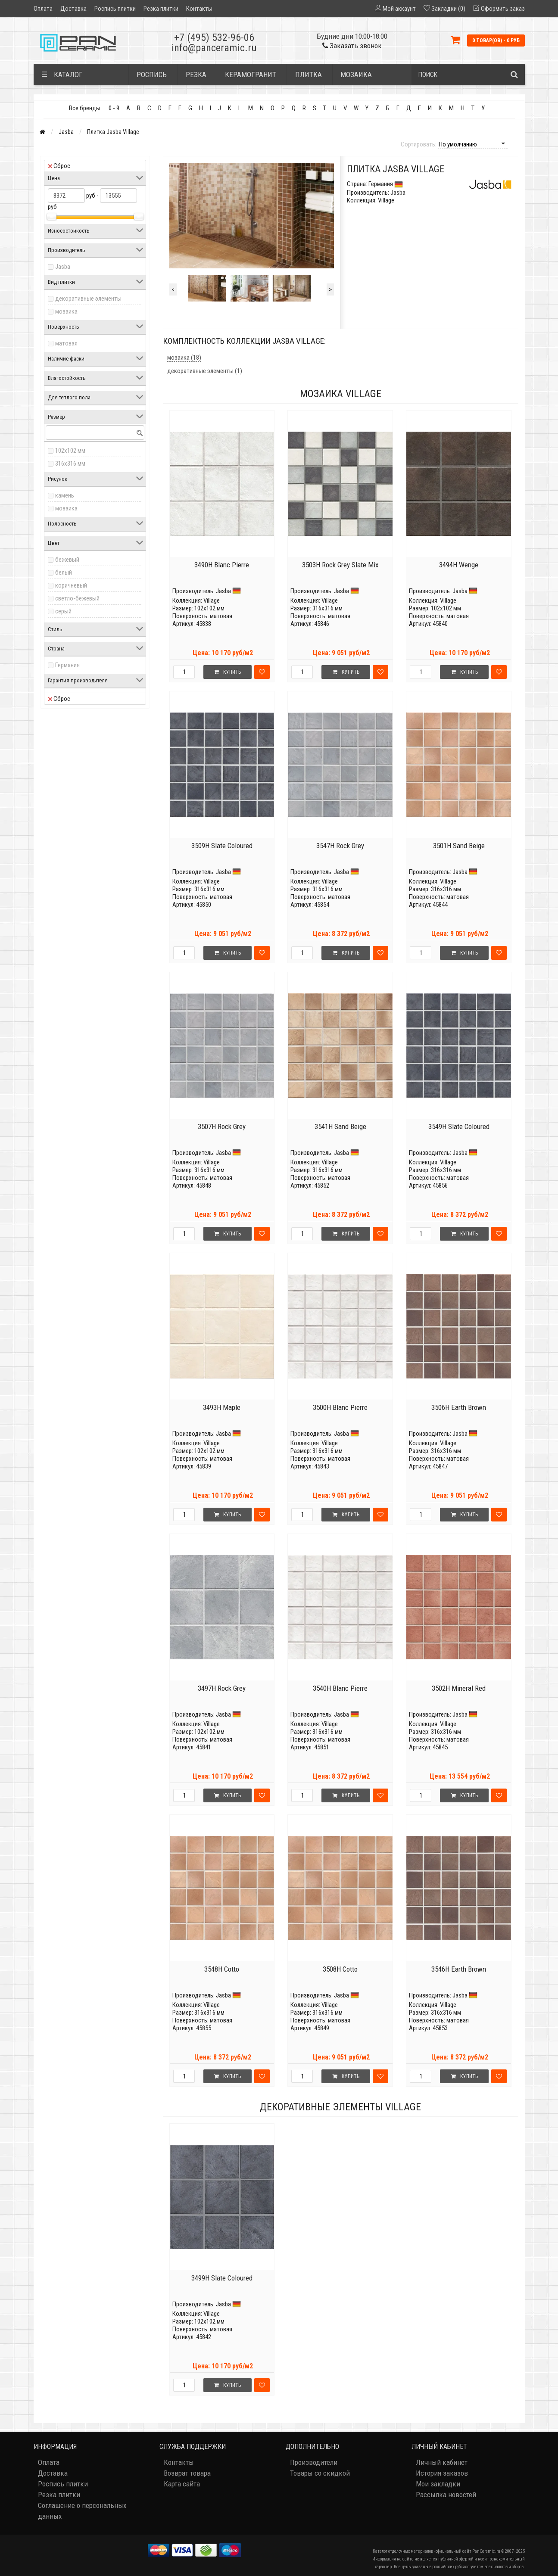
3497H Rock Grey (222, 1688)
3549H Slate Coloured (458, 1126)
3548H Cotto (221, 1969)
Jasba (66, 131)
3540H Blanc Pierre (340, 1688)
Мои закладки (438, 2484)
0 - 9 (114, 108)
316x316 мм (70, 463)
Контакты (199, 8)
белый (63, 572)
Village (211, 600)
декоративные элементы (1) (204, 371)
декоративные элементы (88, 298)
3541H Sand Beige (340, 1126)
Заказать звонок (352, 45)
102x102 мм (70, 450)
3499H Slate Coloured (222, 2278)
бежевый (67, 559)
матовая (66, 343)
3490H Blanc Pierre (221, 564)
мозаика (66, 311)
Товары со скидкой (320, 2473)
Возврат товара (187, 2473)
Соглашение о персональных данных (82, 2510)
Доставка (73, 8)
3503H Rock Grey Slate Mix (340, 564)
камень (64, 495)
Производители (313, 2462)
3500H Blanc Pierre (340, 1407)
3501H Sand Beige (459, 845)
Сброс (59, 166)
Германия (67, 665)
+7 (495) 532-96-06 (214, 37)
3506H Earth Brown (458, 1407)
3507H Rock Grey (222, 1126)
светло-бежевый (77, 598)
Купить (227, 672)
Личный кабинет (442, 2462)
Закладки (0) (448, 8)
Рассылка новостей (446, 2494)
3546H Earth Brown (458, 1969)
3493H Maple (221, 1407)
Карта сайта (182, 2484)
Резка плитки (160, 8)
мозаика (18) (184, 357)
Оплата (43, 8)
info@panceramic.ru (214, 48)
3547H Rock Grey (340, 845)
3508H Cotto (340, 1969)
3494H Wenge (458, 564)
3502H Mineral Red (459, 1688)
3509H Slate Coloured (222, 845)
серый (63, 611)
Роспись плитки (115, 8)
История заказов (442, 2473)
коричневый (71, 585)
